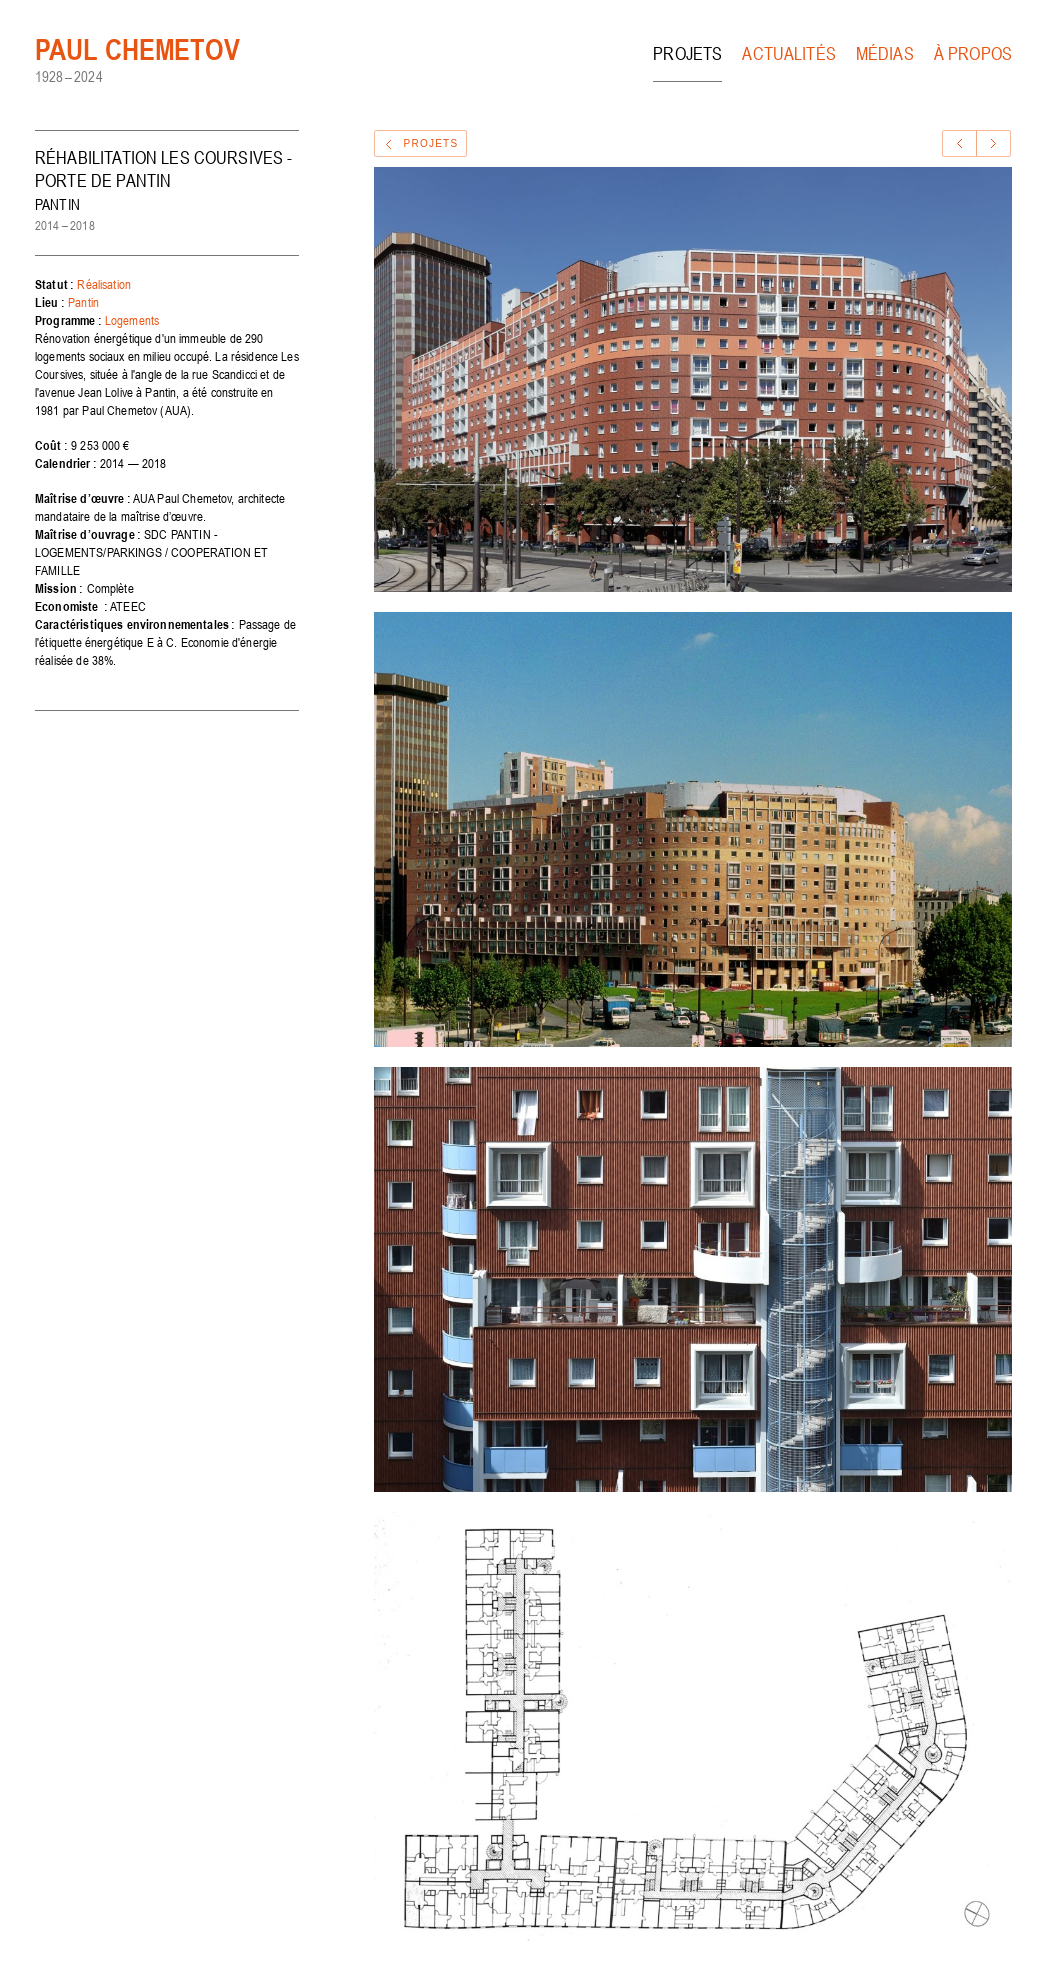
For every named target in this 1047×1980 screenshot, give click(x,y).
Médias (885, 53)
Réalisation (104, 284)
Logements (132, 320)
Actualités (789, 53)
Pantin (83, 302)
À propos (973, 53)
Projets (687, 53)
